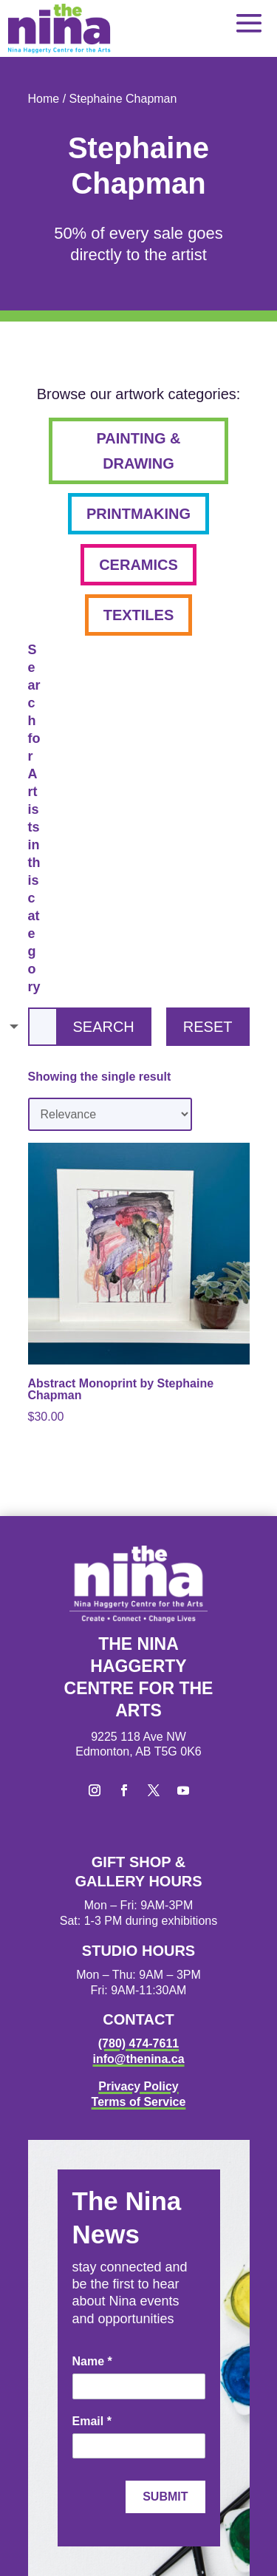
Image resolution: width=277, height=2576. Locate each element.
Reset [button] (208, 1027)
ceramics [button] (138, 565)
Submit (165, 2496)
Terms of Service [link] (139, 2102)
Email (92, 2421)
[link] (59, 28)
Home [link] (44, 98)
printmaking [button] (138, 514)
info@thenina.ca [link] (138, 2059)
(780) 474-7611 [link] (138, 2043)
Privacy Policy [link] (138, 2086)
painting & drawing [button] (138, 451)
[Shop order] (110, 1114)
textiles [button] (138, 615)
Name (92, 2361)
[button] (249, 22)
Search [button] (103, 1027)
